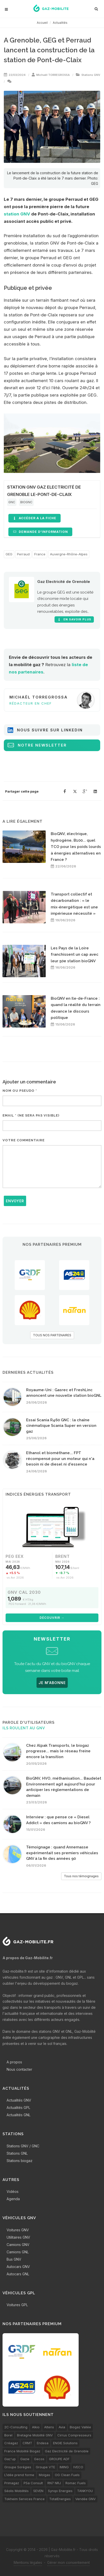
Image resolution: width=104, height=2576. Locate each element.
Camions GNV (18, 2244)
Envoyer (15, 1201)
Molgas (44, 2475)
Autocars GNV (18, 2266)
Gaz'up (10, 2459)
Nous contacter (19, 2069)
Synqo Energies (60, 2491)
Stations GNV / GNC (23, 2146)
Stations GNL (17, 2153)
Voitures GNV (18, 2230)
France (39, 554)
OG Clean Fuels (67, 2475)
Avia (62, 2427)
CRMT (27, 2443)
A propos (14, 2062)
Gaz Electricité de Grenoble (63, 581)
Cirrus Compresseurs (74, 2435)
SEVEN (38, 2491)
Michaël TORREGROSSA (53, 75)
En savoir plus (74, 619)
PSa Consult (33, 2483)
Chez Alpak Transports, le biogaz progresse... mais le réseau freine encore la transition (58, 1751)
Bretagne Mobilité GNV (35, 2435)
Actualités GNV (19, 2100)
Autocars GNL (18, 2274)
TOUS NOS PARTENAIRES (52, 1335)
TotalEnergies (60, 2499)
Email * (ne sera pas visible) (31, 1115)
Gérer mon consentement (68, 2562)
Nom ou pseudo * (20, 1091)
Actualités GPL (18, 2107)
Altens (49, 2427)
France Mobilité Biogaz (22, 2451)
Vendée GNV (85, 2499)
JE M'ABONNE (52, 1682)
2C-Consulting (15, 2427)
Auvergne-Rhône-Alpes (69, 554)
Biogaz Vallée (80, 2427)
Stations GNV (90, 75)
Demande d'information (40, 532)
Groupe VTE (45, 2467)
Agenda (13, 2199)
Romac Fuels (75, 2483)
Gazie (24, 2459)
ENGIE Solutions (65, 2443)
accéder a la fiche (34, 518)
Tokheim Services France (24, 2499)
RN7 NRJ (54, 2483)
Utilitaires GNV (18, 2237)
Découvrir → (52, 1618)
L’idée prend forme (19, 2475)
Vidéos (13, 2191)
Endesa (42, 2443)
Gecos (39, 2459)
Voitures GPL (17, 2305)
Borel (8, 2435)
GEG (9, 554)
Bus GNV (14, 2259)
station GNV (17, 213)
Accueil (42, 23)
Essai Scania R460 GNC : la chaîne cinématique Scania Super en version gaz (61, 1426)
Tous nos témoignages (81, 1876)
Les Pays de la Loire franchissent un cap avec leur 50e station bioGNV (74, 954)
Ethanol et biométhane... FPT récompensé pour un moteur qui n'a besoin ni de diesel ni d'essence (60, 1459)
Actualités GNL (18, 2115)
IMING (64, 2467)
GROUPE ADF (59, 2459)
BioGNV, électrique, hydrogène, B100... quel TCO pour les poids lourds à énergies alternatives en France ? (76, 847)
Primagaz (11, 2483)
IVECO (78, 2467)
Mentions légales (28, 2562)
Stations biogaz (19, 2160)
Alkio (36, 2427)
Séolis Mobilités (16, 2491)
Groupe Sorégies (17, 2467)
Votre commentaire (24, 1140)
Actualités (60, 23)
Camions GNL (18, 2252)
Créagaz (11, 2443)
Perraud (23, 554)
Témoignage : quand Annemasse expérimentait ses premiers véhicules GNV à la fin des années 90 (62, 1853)
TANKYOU (85, 2491)
